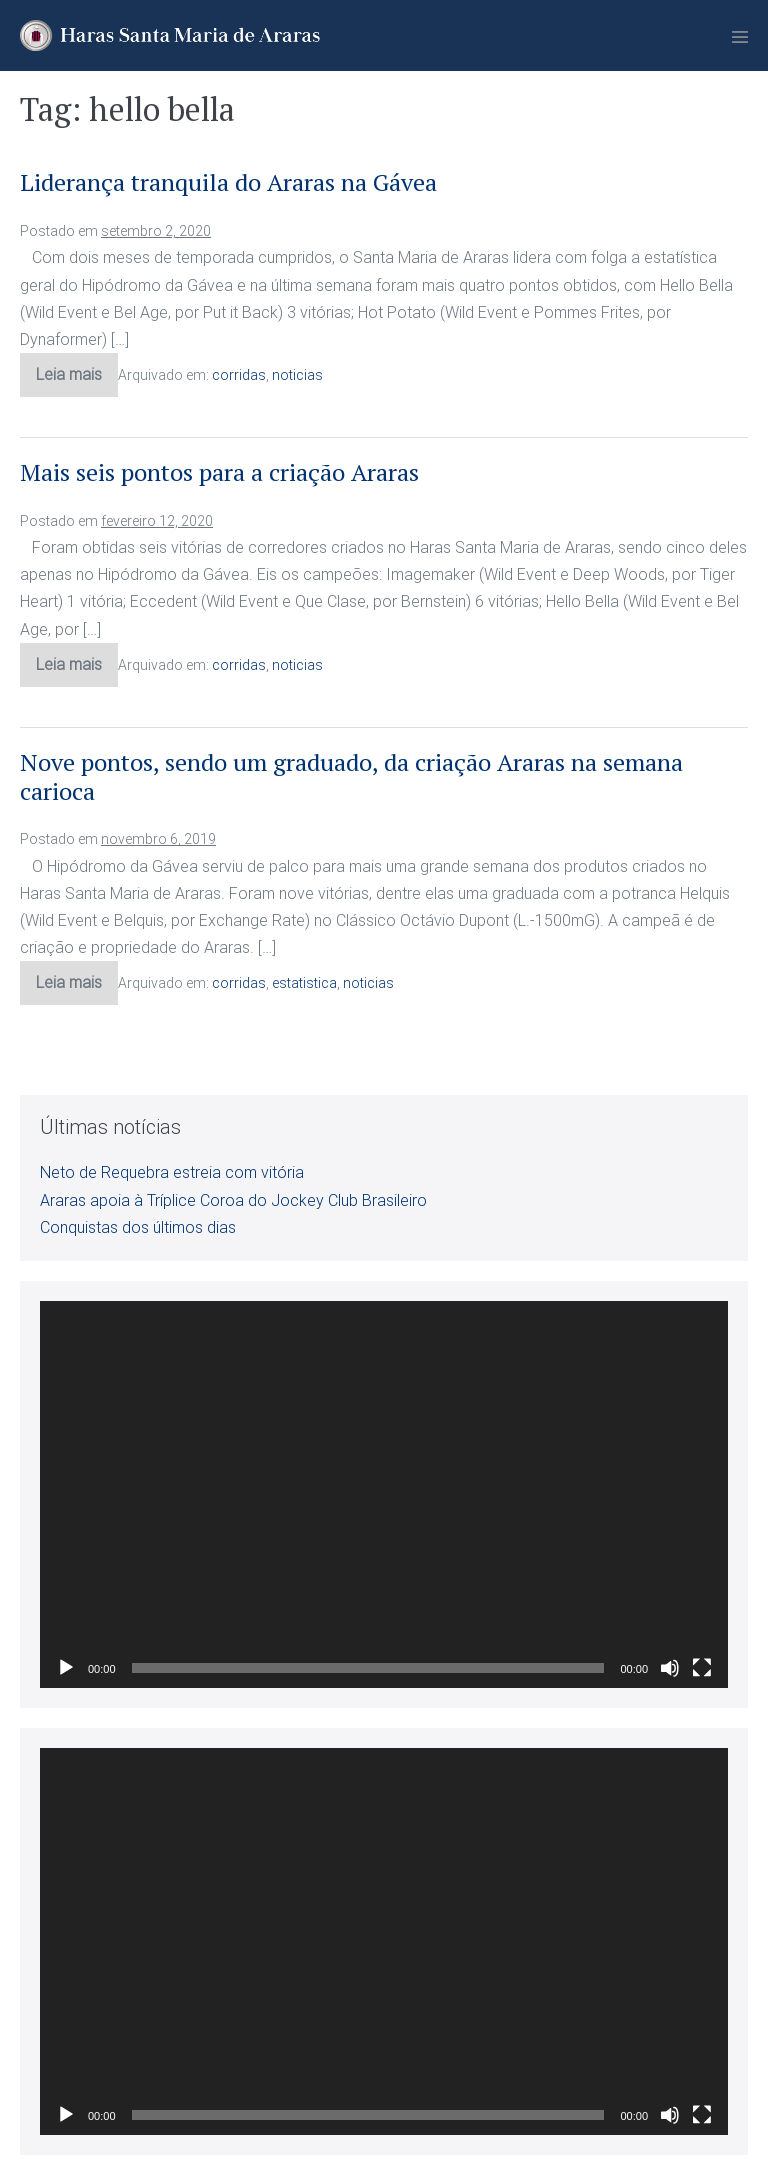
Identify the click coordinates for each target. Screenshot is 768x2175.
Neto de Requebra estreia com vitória (172, 1172)
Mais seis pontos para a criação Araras (219, 472)
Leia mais (77, 381)
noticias (297, 375)
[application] (384, 1494)
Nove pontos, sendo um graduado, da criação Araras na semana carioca (351, 776)
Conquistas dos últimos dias (138, 1227)
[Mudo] (670, 1668)
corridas (239, 375)
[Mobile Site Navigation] (740, 37)
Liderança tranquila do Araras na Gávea (228, 182)
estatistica (304, 983)
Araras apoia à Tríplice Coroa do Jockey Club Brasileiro (233, 1200)
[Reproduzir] (66, 1668)
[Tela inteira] (702, 1668)
